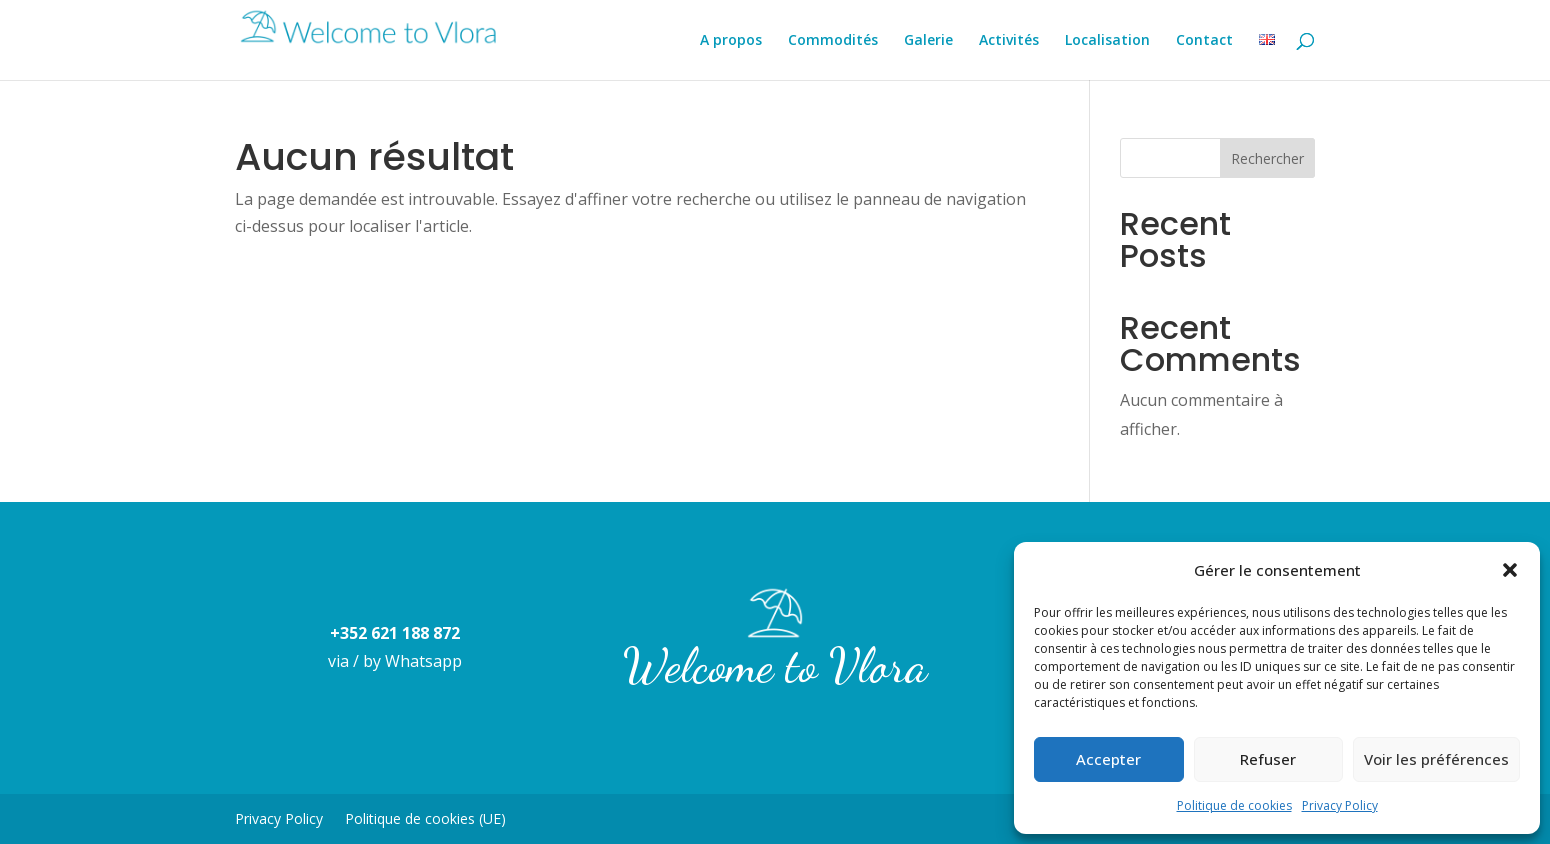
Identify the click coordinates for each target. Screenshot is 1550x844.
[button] (1510, 570)
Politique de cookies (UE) (425, 820)
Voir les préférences (1436, 759)
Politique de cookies (1234, 805)
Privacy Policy (1340, 805)
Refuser (1268, 759)
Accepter (1108, 759)
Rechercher (1267, 158)
